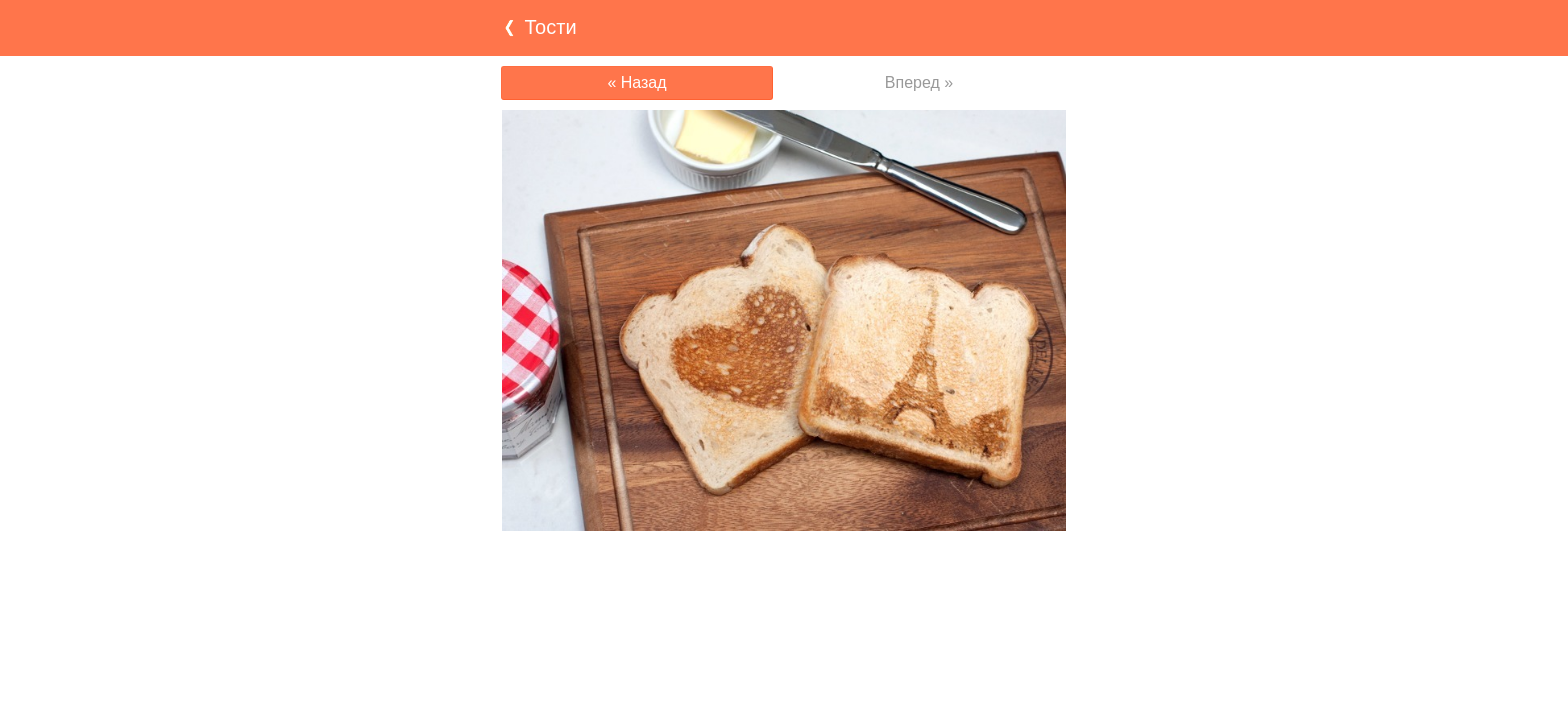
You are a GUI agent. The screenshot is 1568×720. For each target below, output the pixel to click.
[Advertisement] (784, 570)
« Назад (636, 82)
